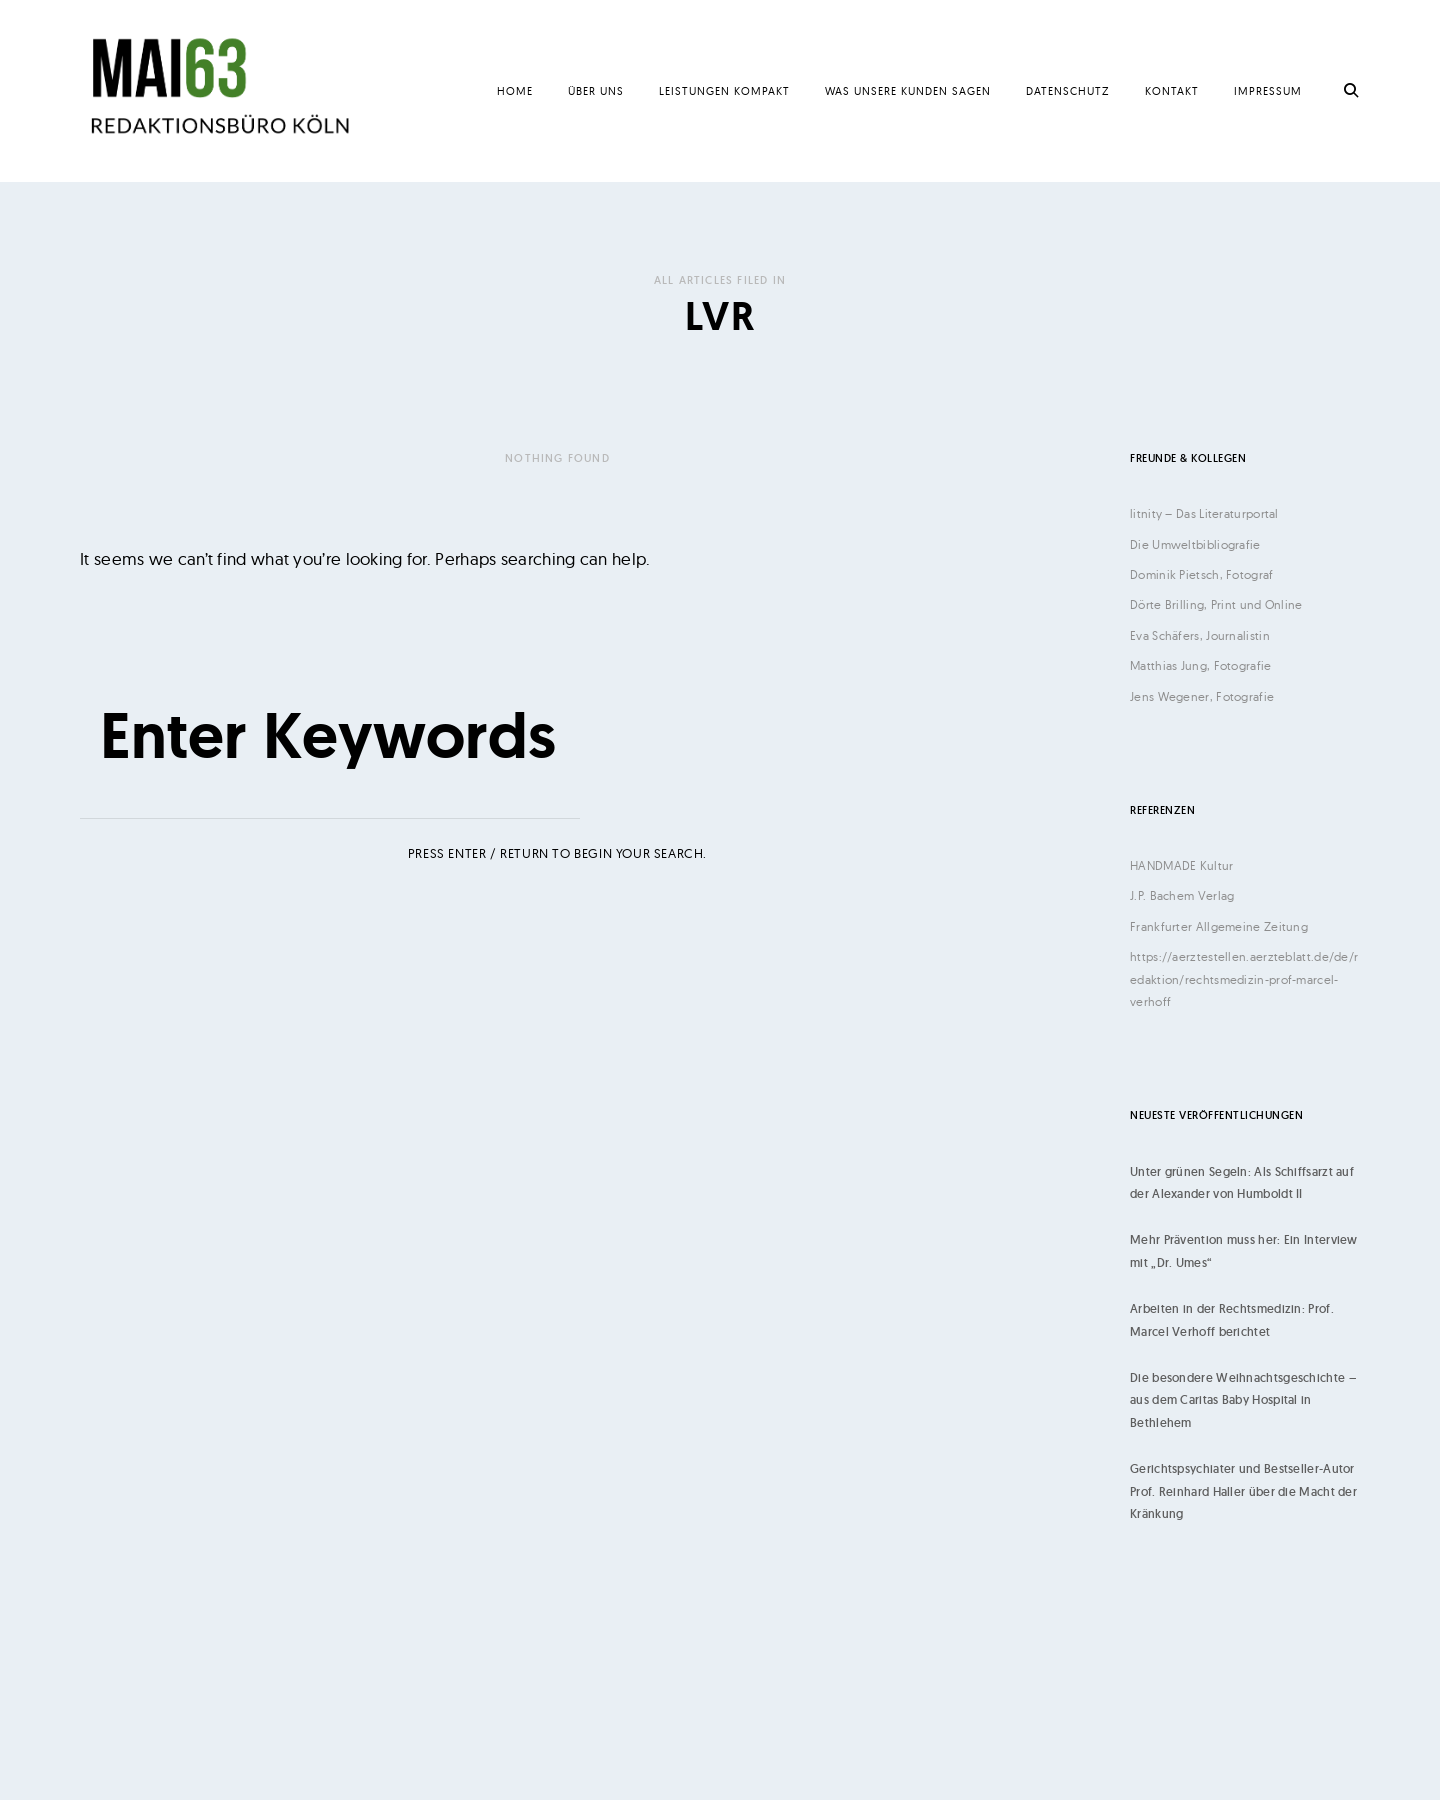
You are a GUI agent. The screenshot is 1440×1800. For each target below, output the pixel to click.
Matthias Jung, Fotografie (1201, 665)
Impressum (1268, 91)
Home (515, 91)
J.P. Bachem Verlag (1182, 895)
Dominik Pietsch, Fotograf (1202, 574)
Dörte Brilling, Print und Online (1216, 604)
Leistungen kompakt (724, 91)
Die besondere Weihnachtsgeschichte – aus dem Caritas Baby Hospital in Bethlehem (1243, 1400)
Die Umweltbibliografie (1195, 544)
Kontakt (1172, 91)
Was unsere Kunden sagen (908, 91)
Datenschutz (1068, 91)
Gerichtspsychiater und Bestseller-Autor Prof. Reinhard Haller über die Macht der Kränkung (1243, 1491)
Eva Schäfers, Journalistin (1200, 635)
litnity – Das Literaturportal (1204, 513)
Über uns (596, 91)
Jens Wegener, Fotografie (1202, 696)
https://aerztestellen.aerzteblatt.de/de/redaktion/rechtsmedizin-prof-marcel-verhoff (1244, 979)
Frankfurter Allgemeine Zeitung (1219, 926)
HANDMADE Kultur (1182, 865)
